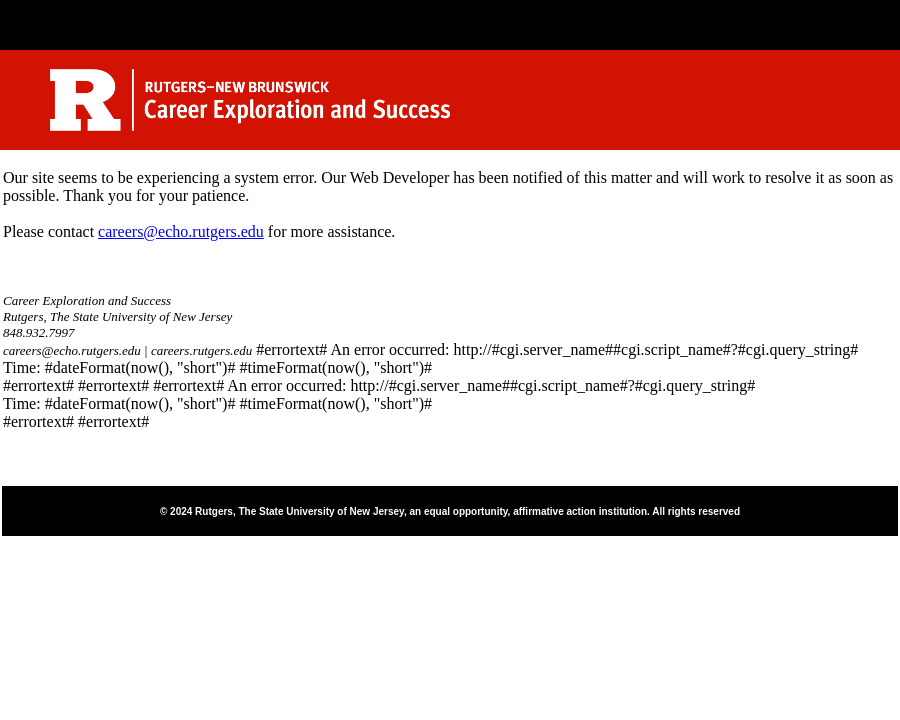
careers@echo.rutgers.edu (181, 231)
